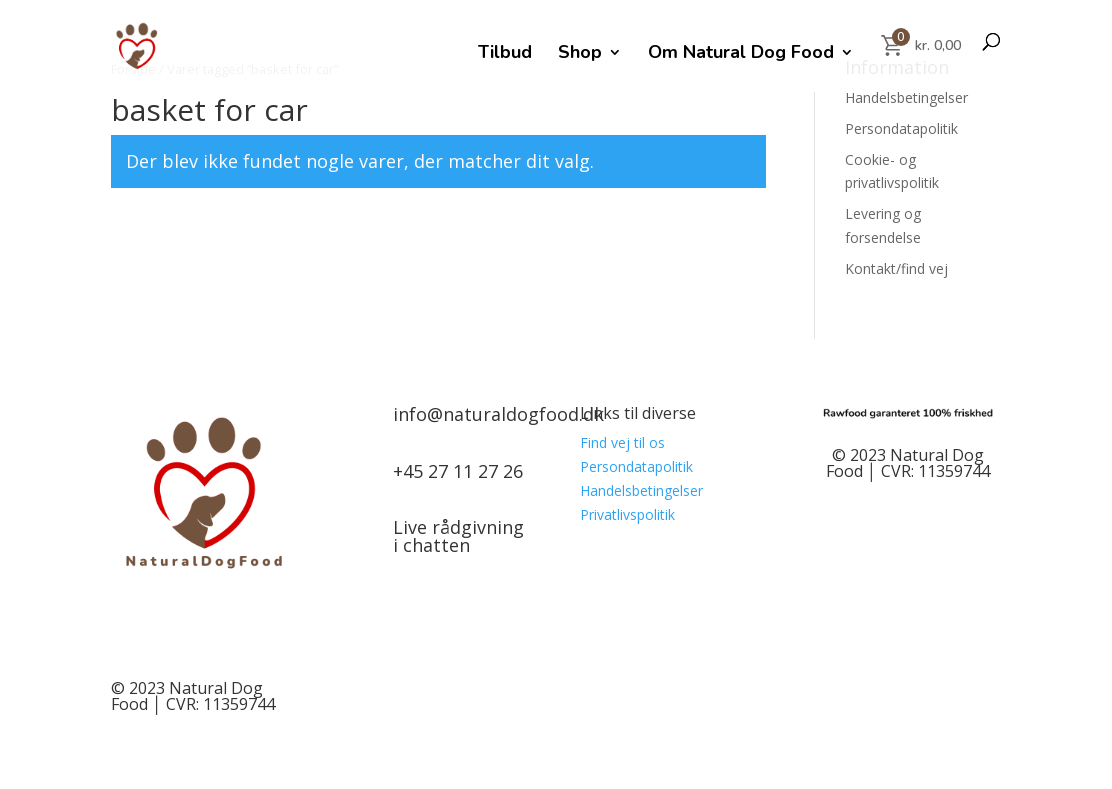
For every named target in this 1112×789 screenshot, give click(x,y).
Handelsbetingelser (906, 97)
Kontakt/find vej (896, 268)
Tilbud (505, 54)
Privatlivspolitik (627, 514)
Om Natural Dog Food (741, 54)
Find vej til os (622, 442)
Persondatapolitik (901, 128)
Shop (580, 54)
